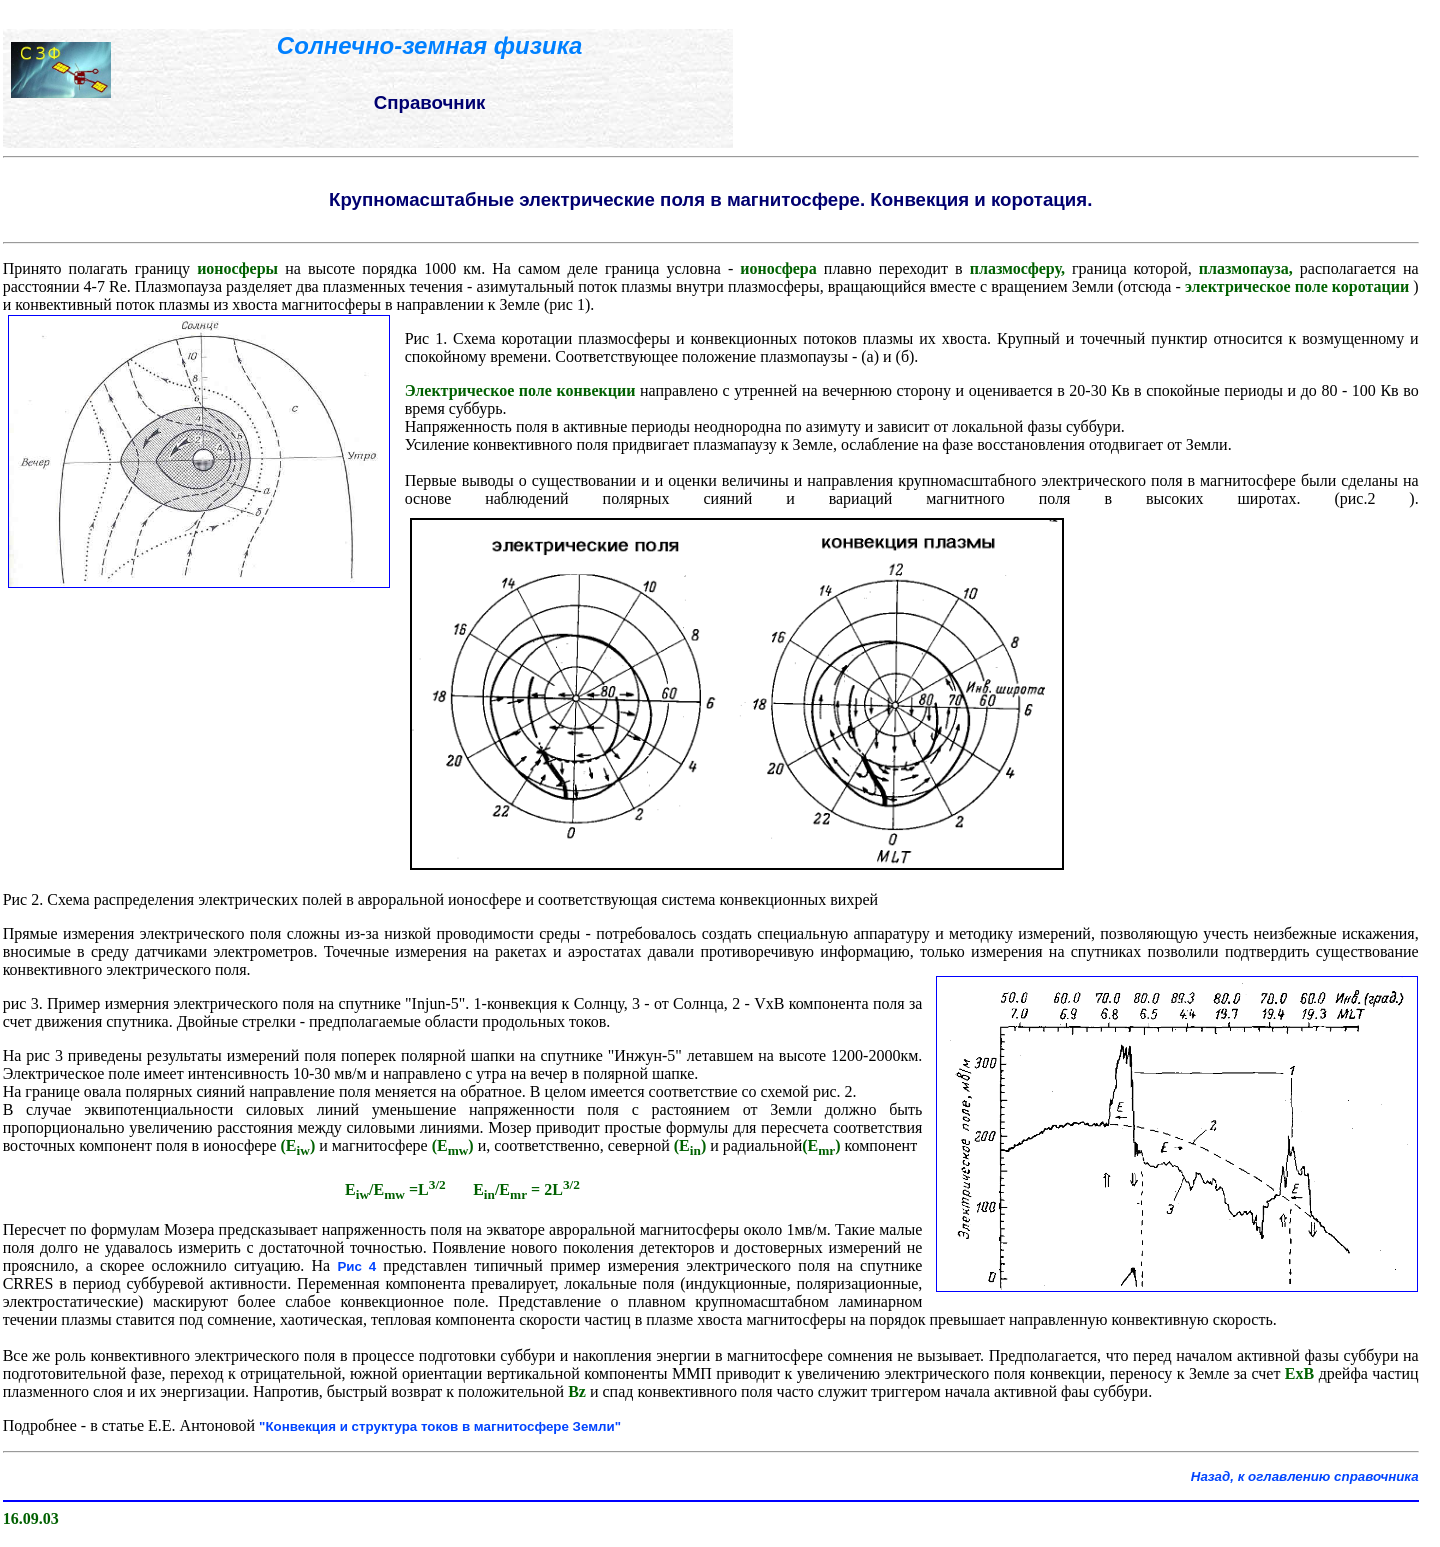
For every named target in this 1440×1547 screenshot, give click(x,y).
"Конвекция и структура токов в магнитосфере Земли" (440, 1426)
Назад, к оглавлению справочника (1305, 1476)
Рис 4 (360, 1266)
